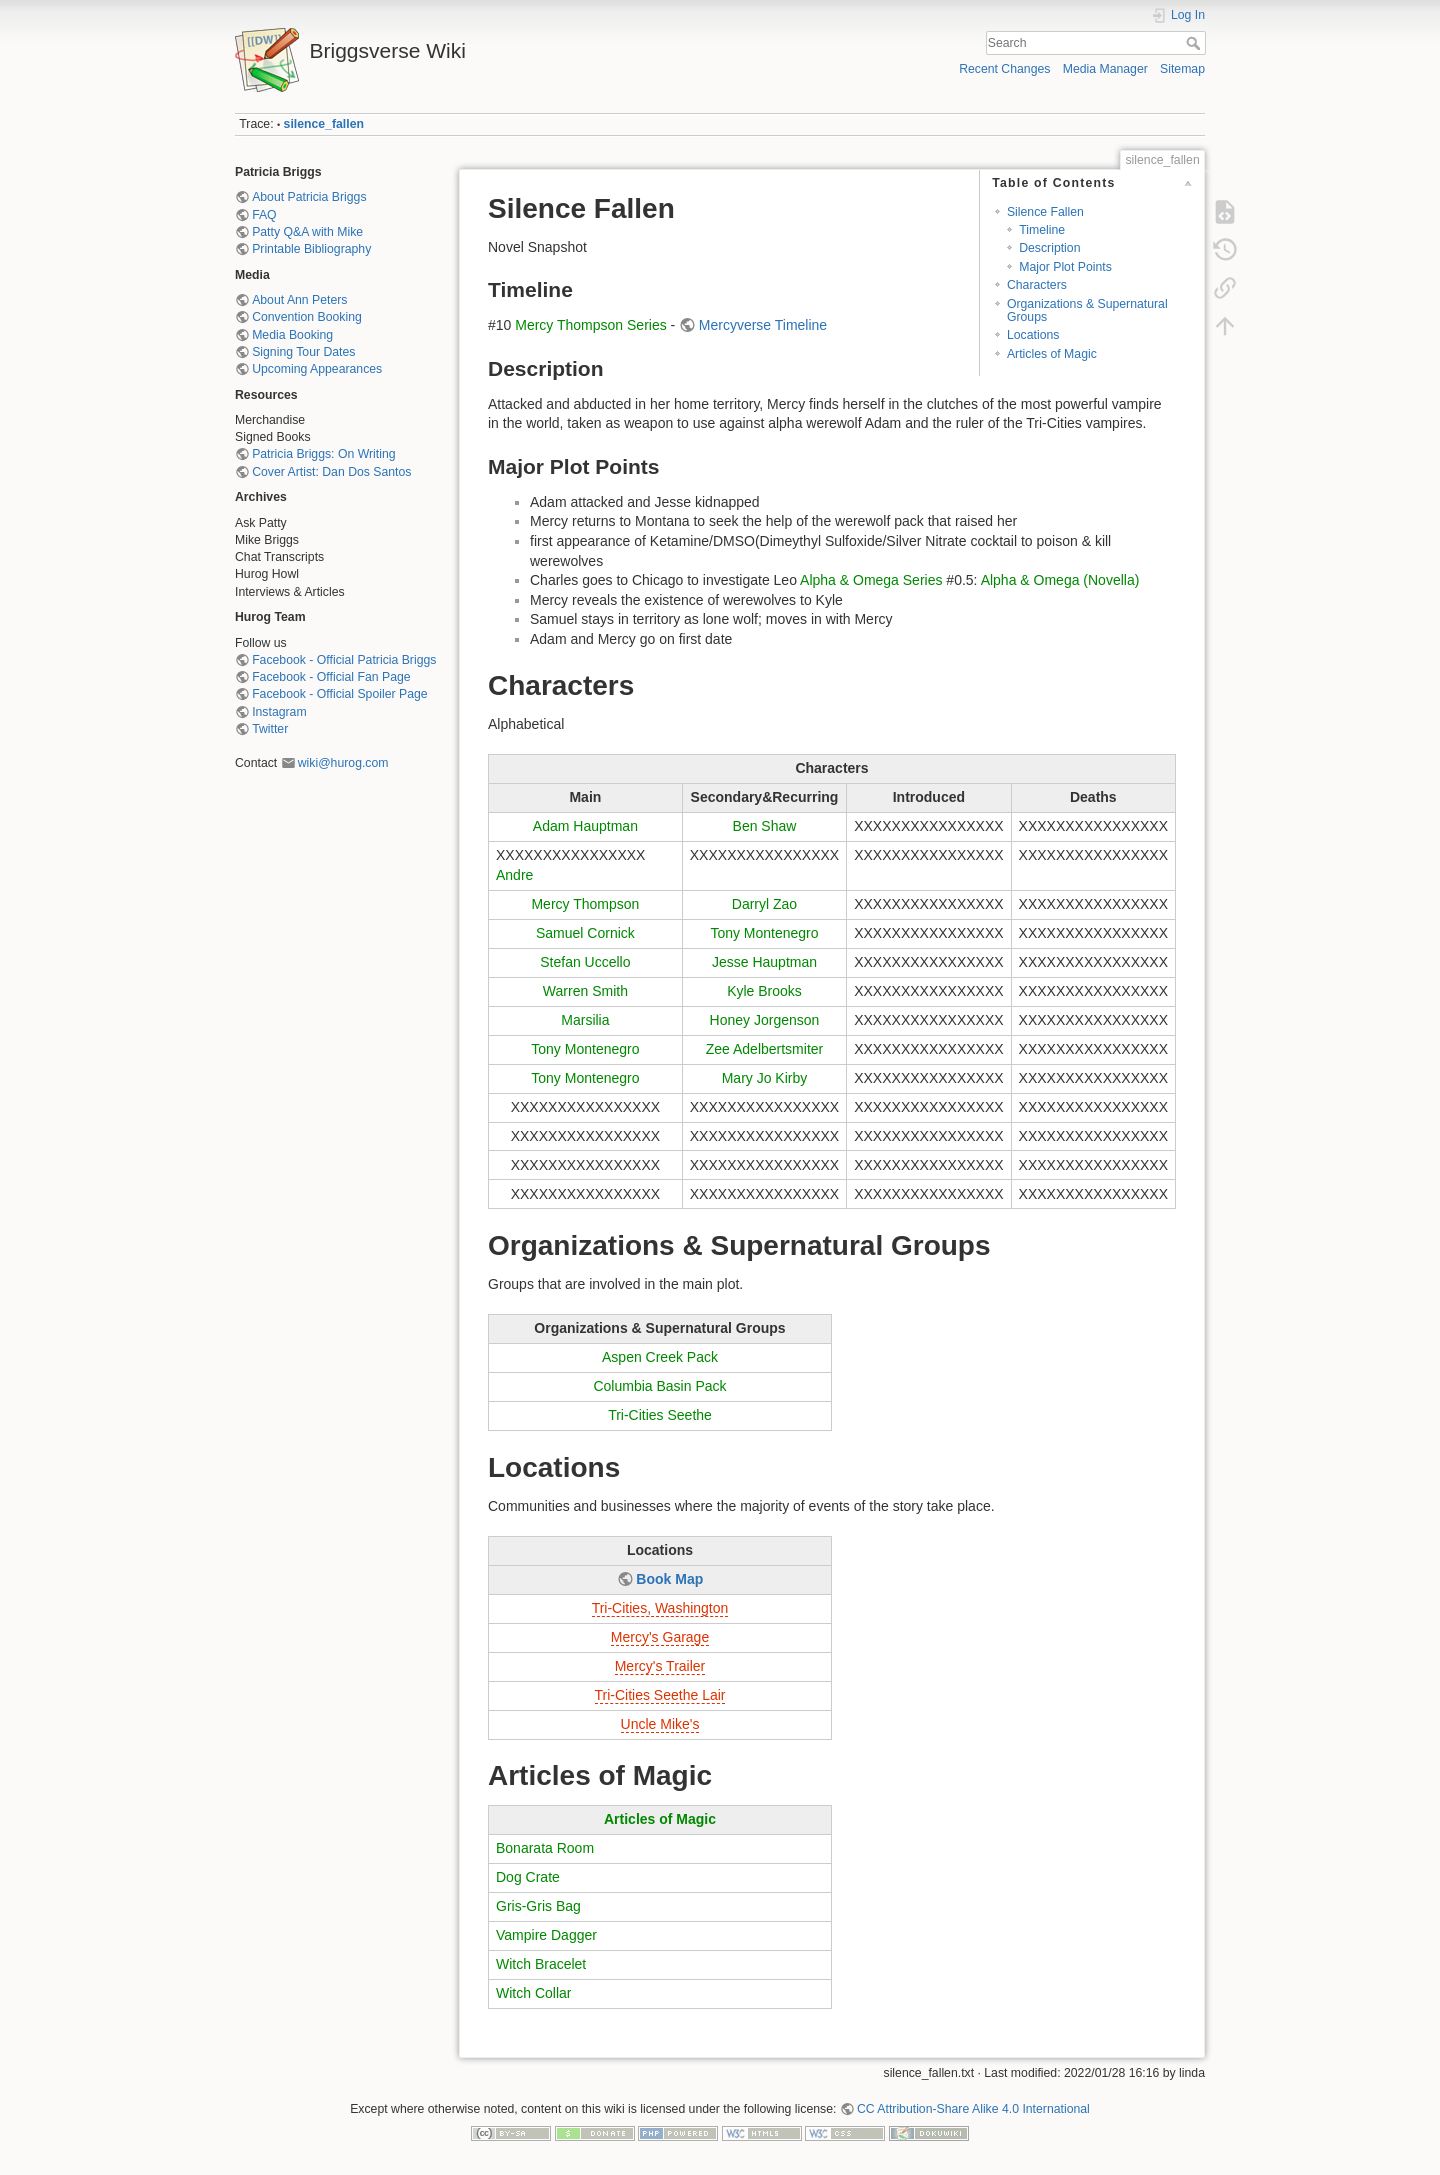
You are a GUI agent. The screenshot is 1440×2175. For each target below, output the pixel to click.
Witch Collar (533, 1993)
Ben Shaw (765, 826)
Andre (514, 875)
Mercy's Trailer (660, 1666)
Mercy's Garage (660, 1637)
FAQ (264, 215)
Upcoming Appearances (317, 369)
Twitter (270, 729)
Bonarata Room (545, 1848)
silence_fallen (324, 124)
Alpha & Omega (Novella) (1060, 580)
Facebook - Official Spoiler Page (339, 694)
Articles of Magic (1052, 354)
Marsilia (585, 1020)
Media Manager (1105, 69)
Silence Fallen (1045, 212)
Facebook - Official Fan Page (331, 677)
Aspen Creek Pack (660, 1357)
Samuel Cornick (585, 933)
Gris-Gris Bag (538, 1906)
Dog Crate (528, 1877)
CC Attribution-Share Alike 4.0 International (973, 2109)
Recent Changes (1004, 69)
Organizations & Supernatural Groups (1087, 310)
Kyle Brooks (764, 991)
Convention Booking (307, 317)
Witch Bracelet (541, 1964)
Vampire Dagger (546, 1935)
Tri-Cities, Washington (660, 1608)
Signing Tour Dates (303, 352)
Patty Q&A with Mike (307, 232)
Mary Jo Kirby (765, 1078)
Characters (1037, 285)
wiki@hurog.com (343, 763)
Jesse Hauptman (764, 962)
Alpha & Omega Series (871, 580)
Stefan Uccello (585, 962)
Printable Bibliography (311, 249)
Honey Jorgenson (765, 1020)
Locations (1033, 335)
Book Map (669, 1579)
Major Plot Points (1065, 267)
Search (1195, 43)
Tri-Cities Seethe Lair (660, 1695)
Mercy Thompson (585, 904)
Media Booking (292, 335)
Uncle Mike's (660, 1724)
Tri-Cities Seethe (660, 1415)
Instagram (279, 712)
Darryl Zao (764, 904)
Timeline (1042, 230)
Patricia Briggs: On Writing (323, 454)
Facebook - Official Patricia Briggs (344, 660)
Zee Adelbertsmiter (765, 1049)
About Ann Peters (299, 300)
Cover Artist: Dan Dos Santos (331, 472)
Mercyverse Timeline (763, 325)
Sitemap (1182, 69)
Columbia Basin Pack (659, 1386)
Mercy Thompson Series (590, 325)
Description (1049, 248)
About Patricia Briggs (309, 197)
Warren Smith (585, 991)
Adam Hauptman (585, 826)
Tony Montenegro (764, 933)
